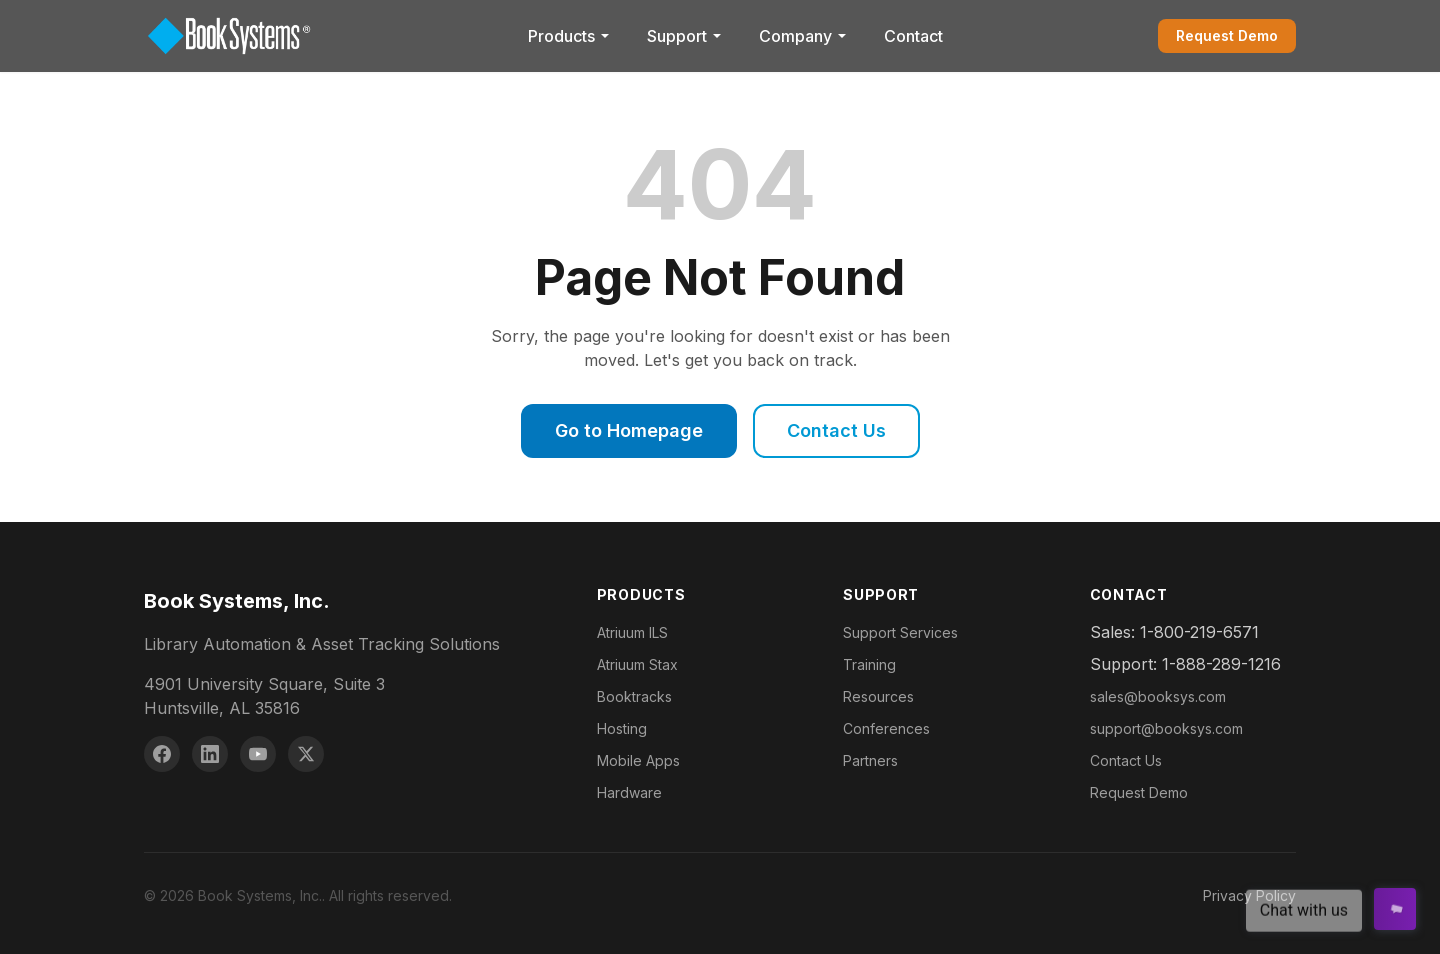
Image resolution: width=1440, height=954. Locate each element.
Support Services (900, 632)
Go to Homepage (629, 430)
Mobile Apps (638, 760)
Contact (913, 36)
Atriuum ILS (632, 632)
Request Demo (1227, 35)
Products (569, 36)
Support (685, 36)
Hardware (629, 792)
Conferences (886, 728)
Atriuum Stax (637, 664)
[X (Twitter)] (306, 754)
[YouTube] (258, 754)
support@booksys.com (1166, 728)
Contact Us (836, 430)
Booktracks (634, 696)
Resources (878, 696)
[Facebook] (162, 754)
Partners (870, 760)
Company (803, 36)
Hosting (622, 728)
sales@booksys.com (1158, 696)
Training (869, 664)
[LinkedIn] (210, 754)
